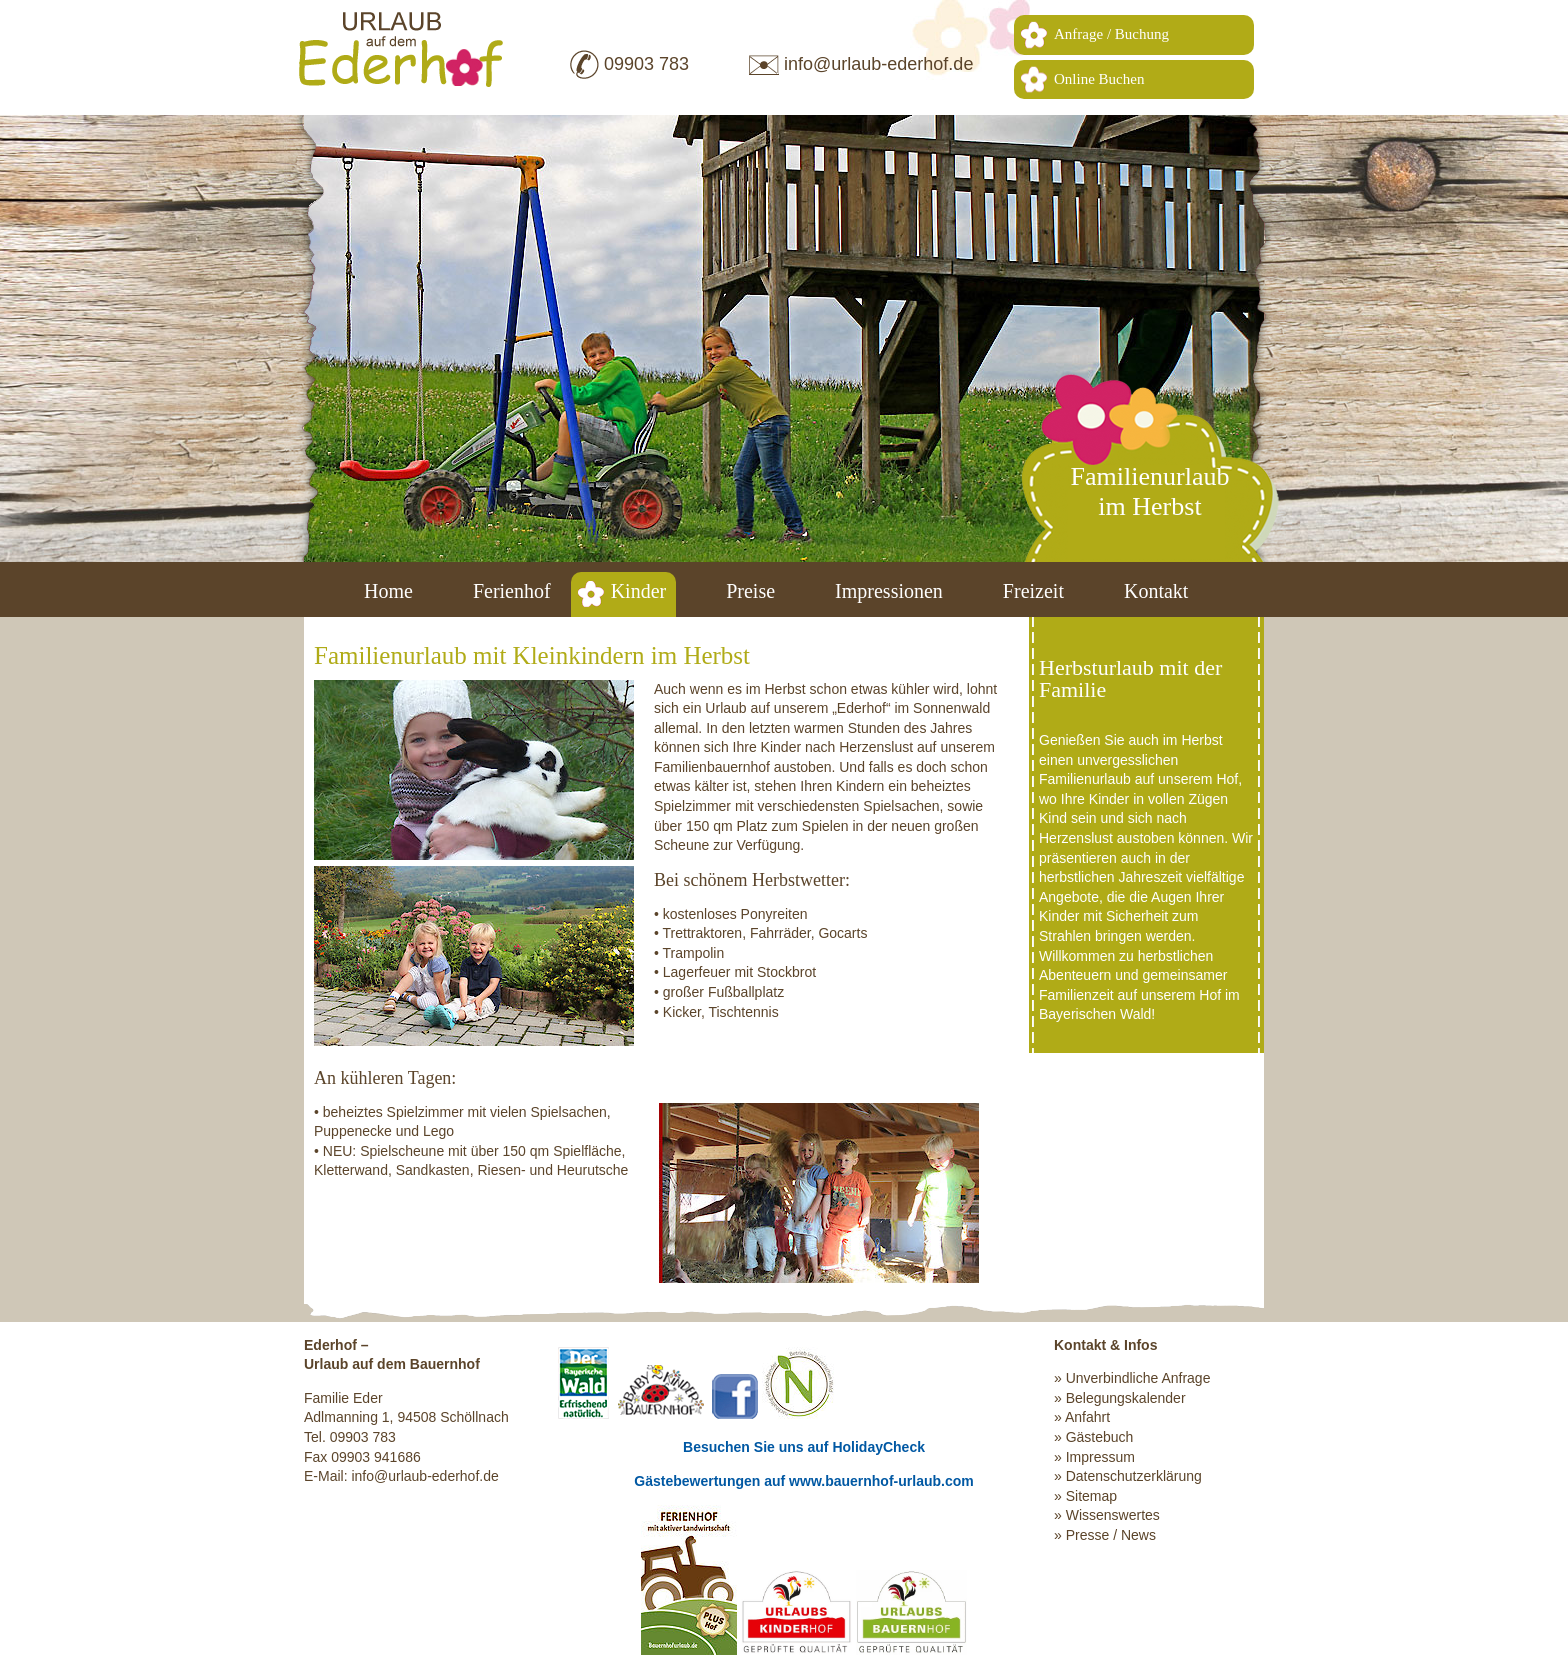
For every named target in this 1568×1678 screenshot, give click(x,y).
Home (388, 591)
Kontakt (1156, 591)
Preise (750, 591)
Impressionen (889, 591)
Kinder (639, 591)
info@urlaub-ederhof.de (878, 64)
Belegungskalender (1126, 1398)
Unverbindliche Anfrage (1138, 1378)
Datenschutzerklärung (1134, 1476)
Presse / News (1111, 1535)
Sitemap (1091, 1496)
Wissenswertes (1113, 1515)
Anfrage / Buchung (1111, 34)
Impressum (1100, 1457)
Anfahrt (1087, 1417)
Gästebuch (1100, 1437)
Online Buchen (1099, 79)
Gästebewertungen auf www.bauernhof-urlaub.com (803, 1481)
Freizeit (1033, 591)
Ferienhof (512, 591)
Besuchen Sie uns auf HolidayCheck (804, 1447)
